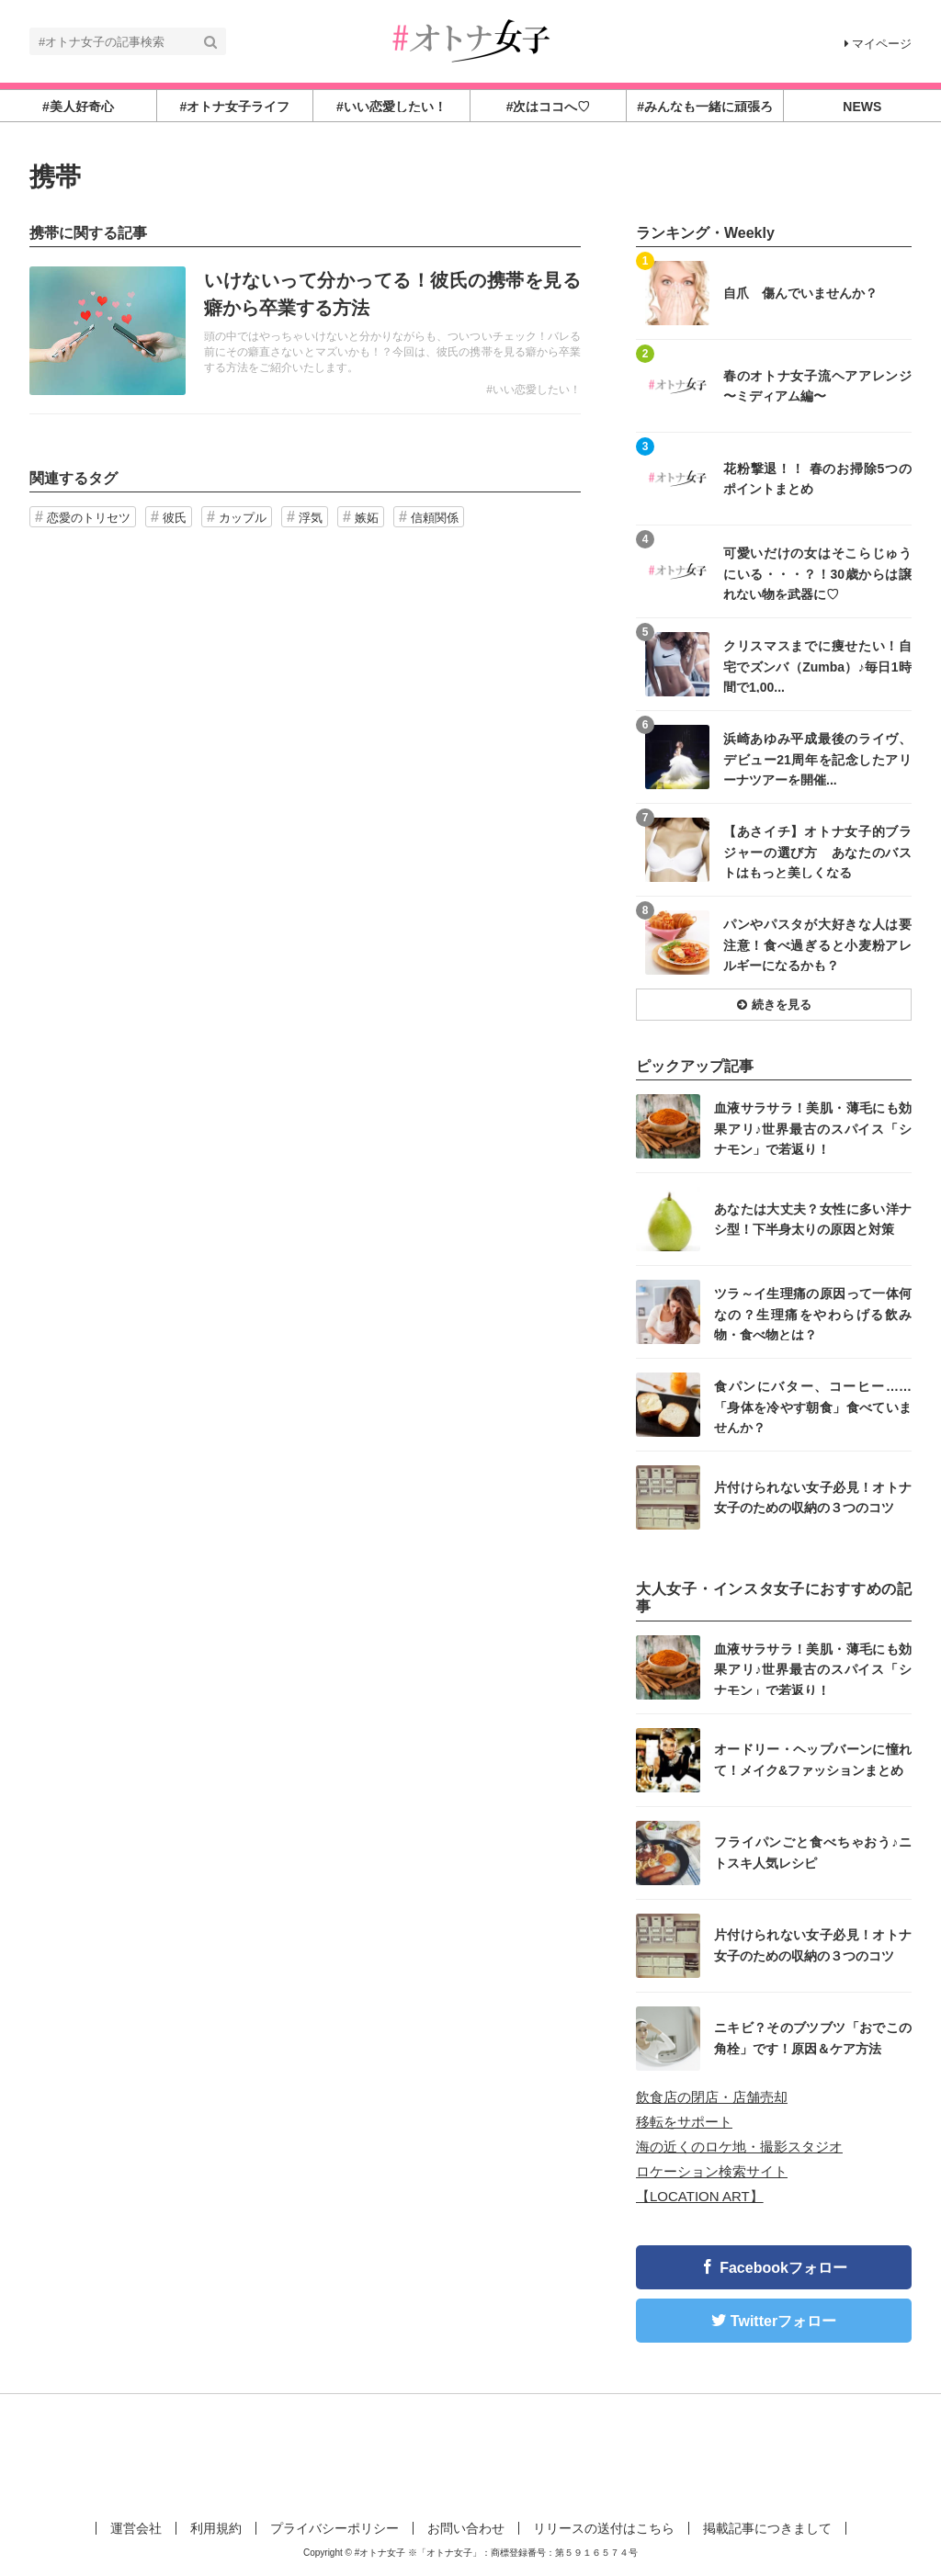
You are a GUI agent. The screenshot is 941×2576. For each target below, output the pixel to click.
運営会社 (136, 2528)
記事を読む (305, 330)
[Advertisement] (470, 2453)
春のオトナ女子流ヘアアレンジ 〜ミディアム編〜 (817, 385)
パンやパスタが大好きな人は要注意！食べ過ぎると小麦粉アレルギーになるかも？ (817, 944)
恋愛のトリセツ (88, 518)
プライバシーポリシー (334, 2528)
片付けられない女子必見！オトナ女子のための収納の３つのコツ (813, 1497)
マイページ (878, 44)
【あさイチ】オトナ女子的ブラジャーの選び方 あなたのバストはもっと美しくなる (817, 851)
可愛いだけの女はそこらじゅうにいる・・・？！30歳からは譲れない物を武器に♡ (817, 573)
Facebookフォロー (783, 2268)
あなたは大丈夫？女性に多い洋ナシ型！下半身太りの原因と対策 (813, 1219)
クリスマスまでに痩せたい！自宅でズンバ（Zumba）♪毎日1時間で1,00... (817, 665)
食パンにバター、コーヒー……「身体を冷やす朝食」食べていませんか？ (813, 1406)
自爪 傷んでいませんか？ (800, 293)
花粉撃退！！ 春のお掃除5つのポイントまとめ (817, 478)
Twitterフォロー (783, 2321)
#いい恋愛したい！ (533, 389)
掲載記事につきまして (767, 2528)
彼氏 (175, 518)
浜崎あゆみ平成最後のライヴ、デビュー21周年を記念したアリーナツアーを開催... (817, 758)
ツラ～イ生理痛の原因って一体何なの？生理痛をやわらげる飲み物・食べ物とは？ (813, 1313)
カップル (242, 518)
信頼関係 (435, 518)
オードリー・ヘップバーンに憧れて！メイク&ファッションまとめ (813, 1759)
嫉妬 (367, 518)
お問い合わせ (466, 2528)
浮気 (311, 518)
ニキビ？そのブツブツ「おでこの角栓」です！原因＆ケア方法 (813, 2037)
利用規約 (216, 2528)
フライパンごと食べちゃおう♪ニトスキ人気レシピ (813, 1852)
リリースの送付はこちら (604, 2528)
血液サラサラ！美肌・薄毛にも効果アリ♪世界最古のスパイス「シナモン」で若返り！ (813, 1128)
